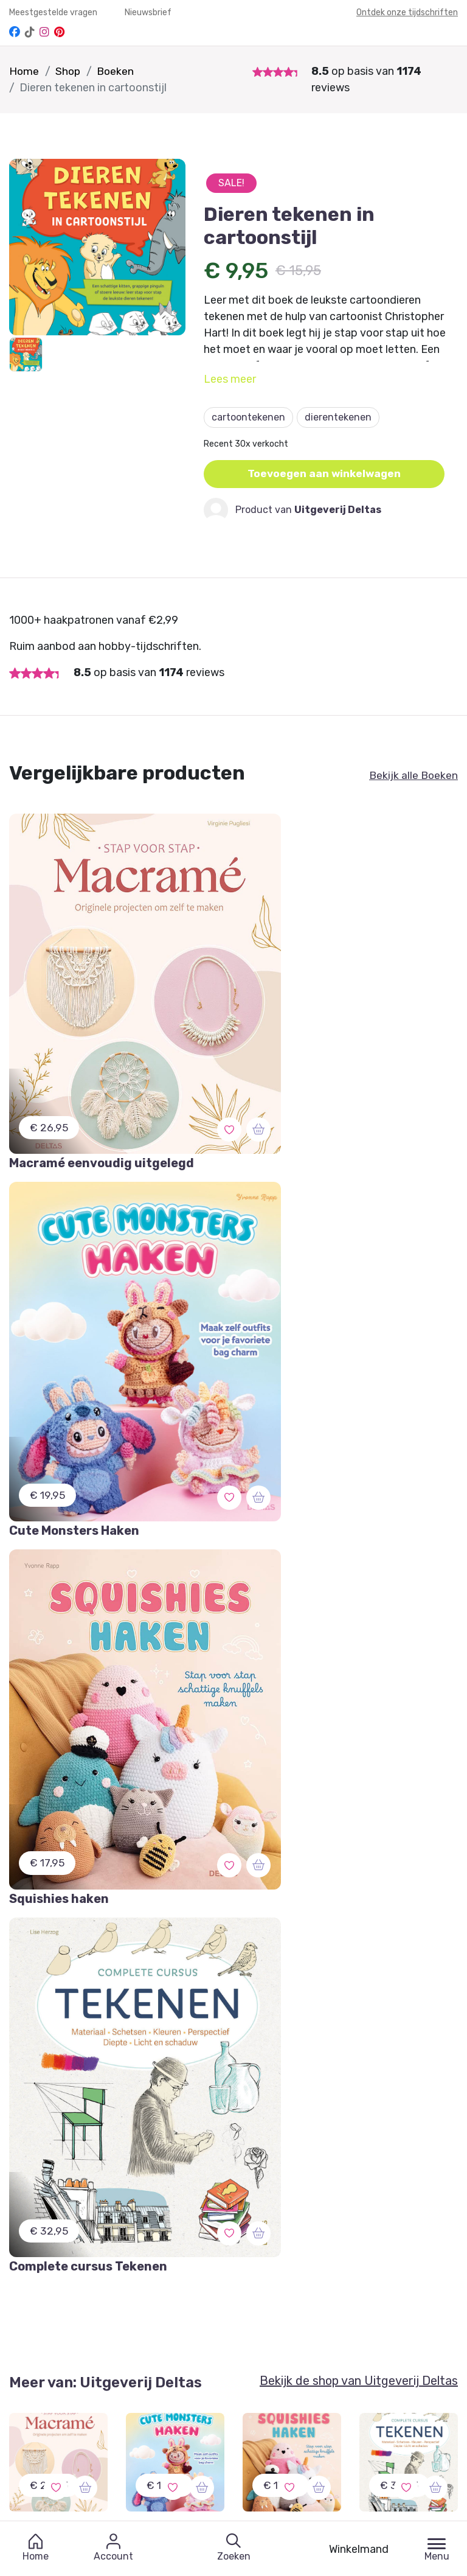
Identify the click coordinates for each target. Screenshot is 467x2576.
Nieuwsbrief (148, 12)
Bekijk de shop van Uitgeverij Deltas (359, 1513)
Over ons (340, 2297)
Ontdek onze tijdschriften (407, 12)
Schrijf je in (220, 2055)
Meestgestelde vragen (54, 12)
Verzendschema (357, 2274)
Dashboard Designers (213, 2274)
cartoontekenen (248, 417)
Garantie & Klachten (55, 2274)
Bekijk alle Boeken (412, 775)
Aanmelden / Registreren (222, 2251)
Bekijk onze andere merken (207, 2496)
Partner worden (201, 2297)
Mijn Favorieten (44, 2251)
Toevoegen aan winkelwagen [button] (326, 474)
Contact (339, 2251)
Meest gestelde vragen (61, 2320)
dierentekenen (338, 417)
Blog (330, 2320)
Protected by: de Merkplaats (384, 2343)
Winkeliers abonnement (218, 2320)
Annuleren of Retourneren (69, 2297)
